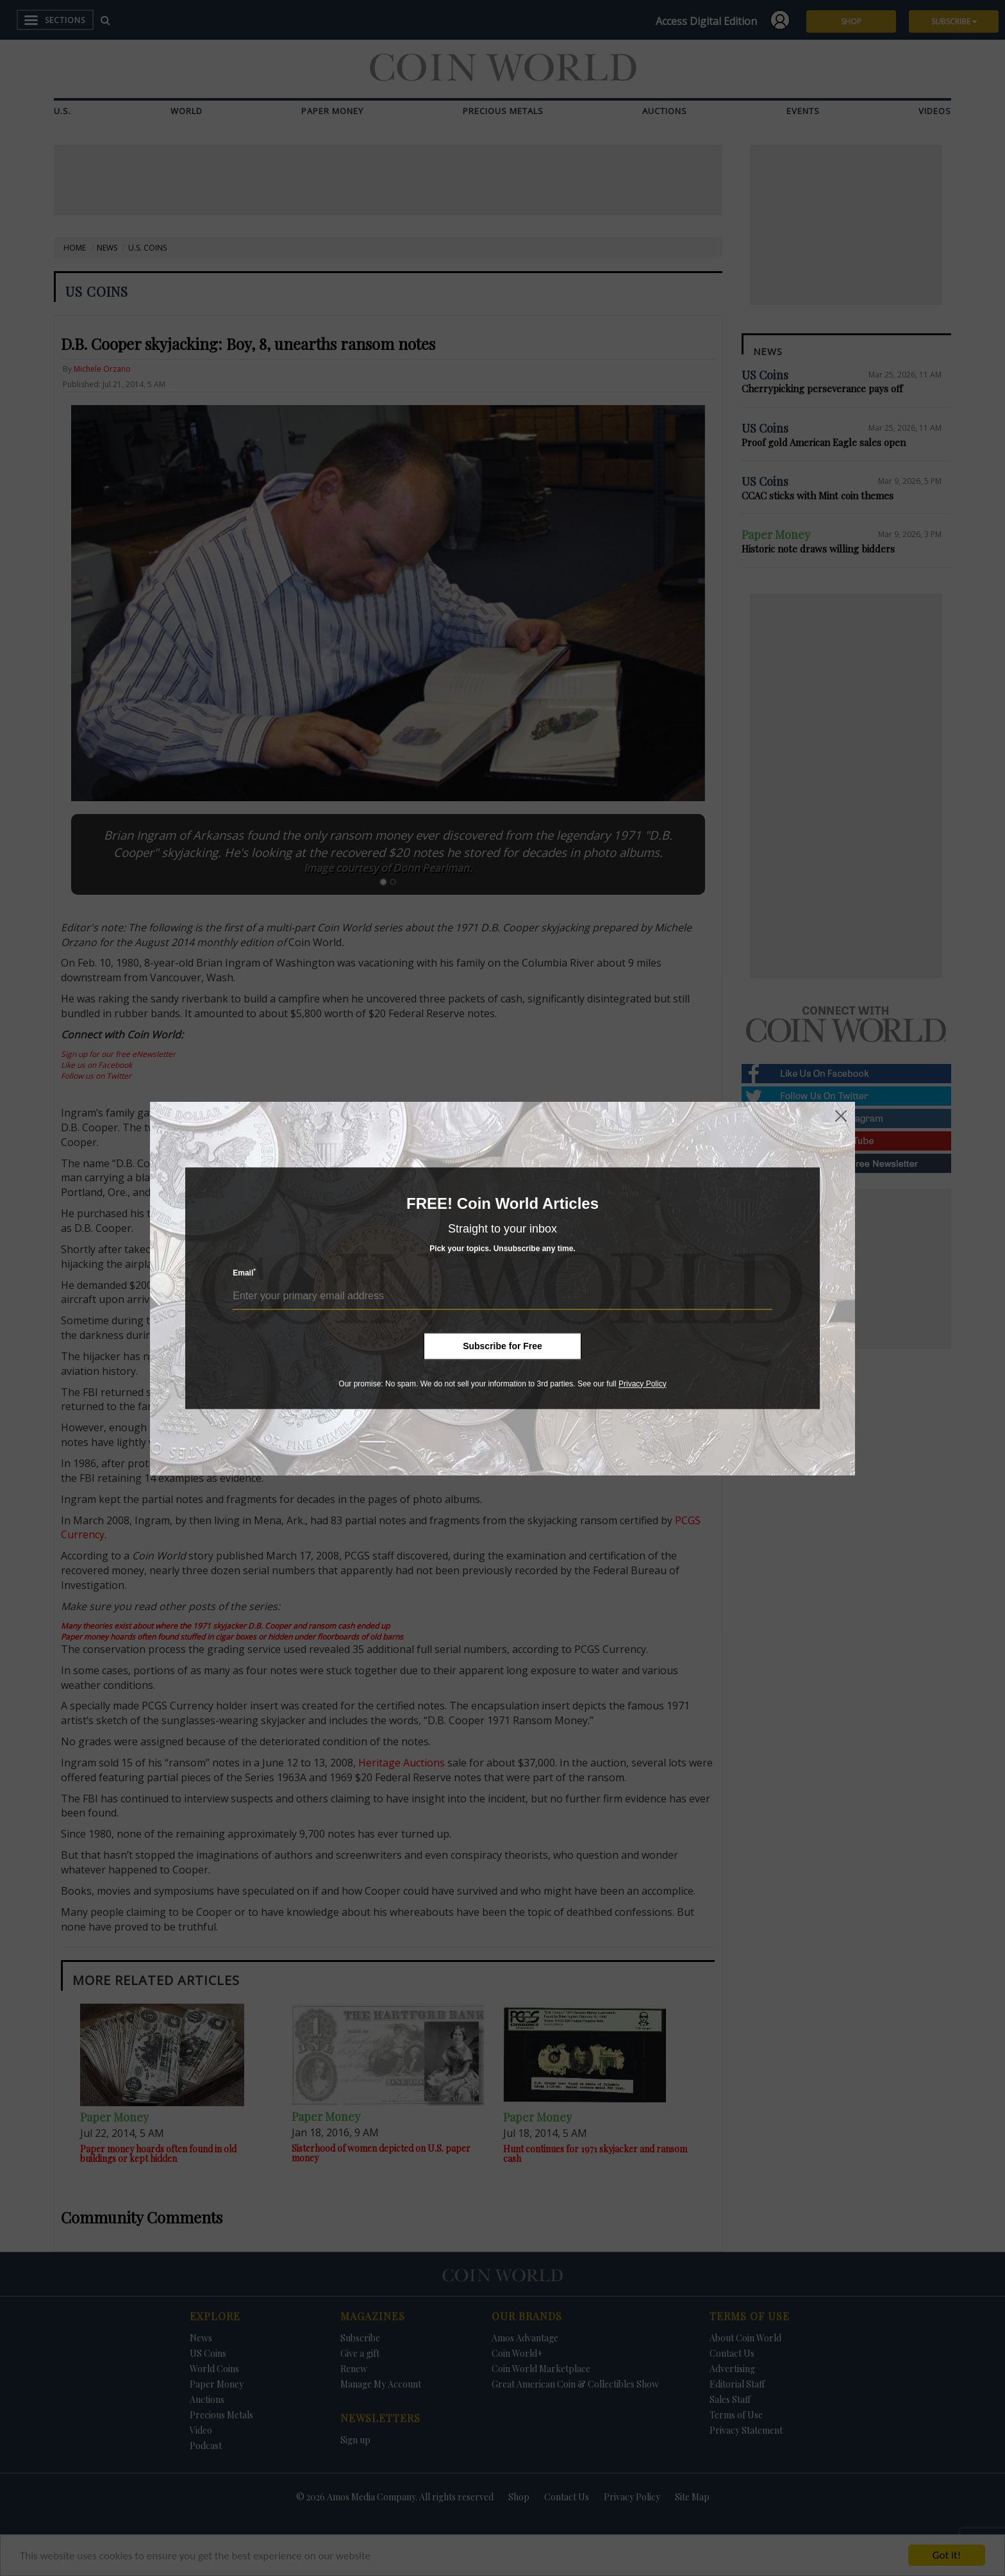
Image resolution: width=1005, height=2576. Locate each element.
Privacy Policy (643, 1383)
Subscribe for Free (502, 1346)
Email (244, 1272)
